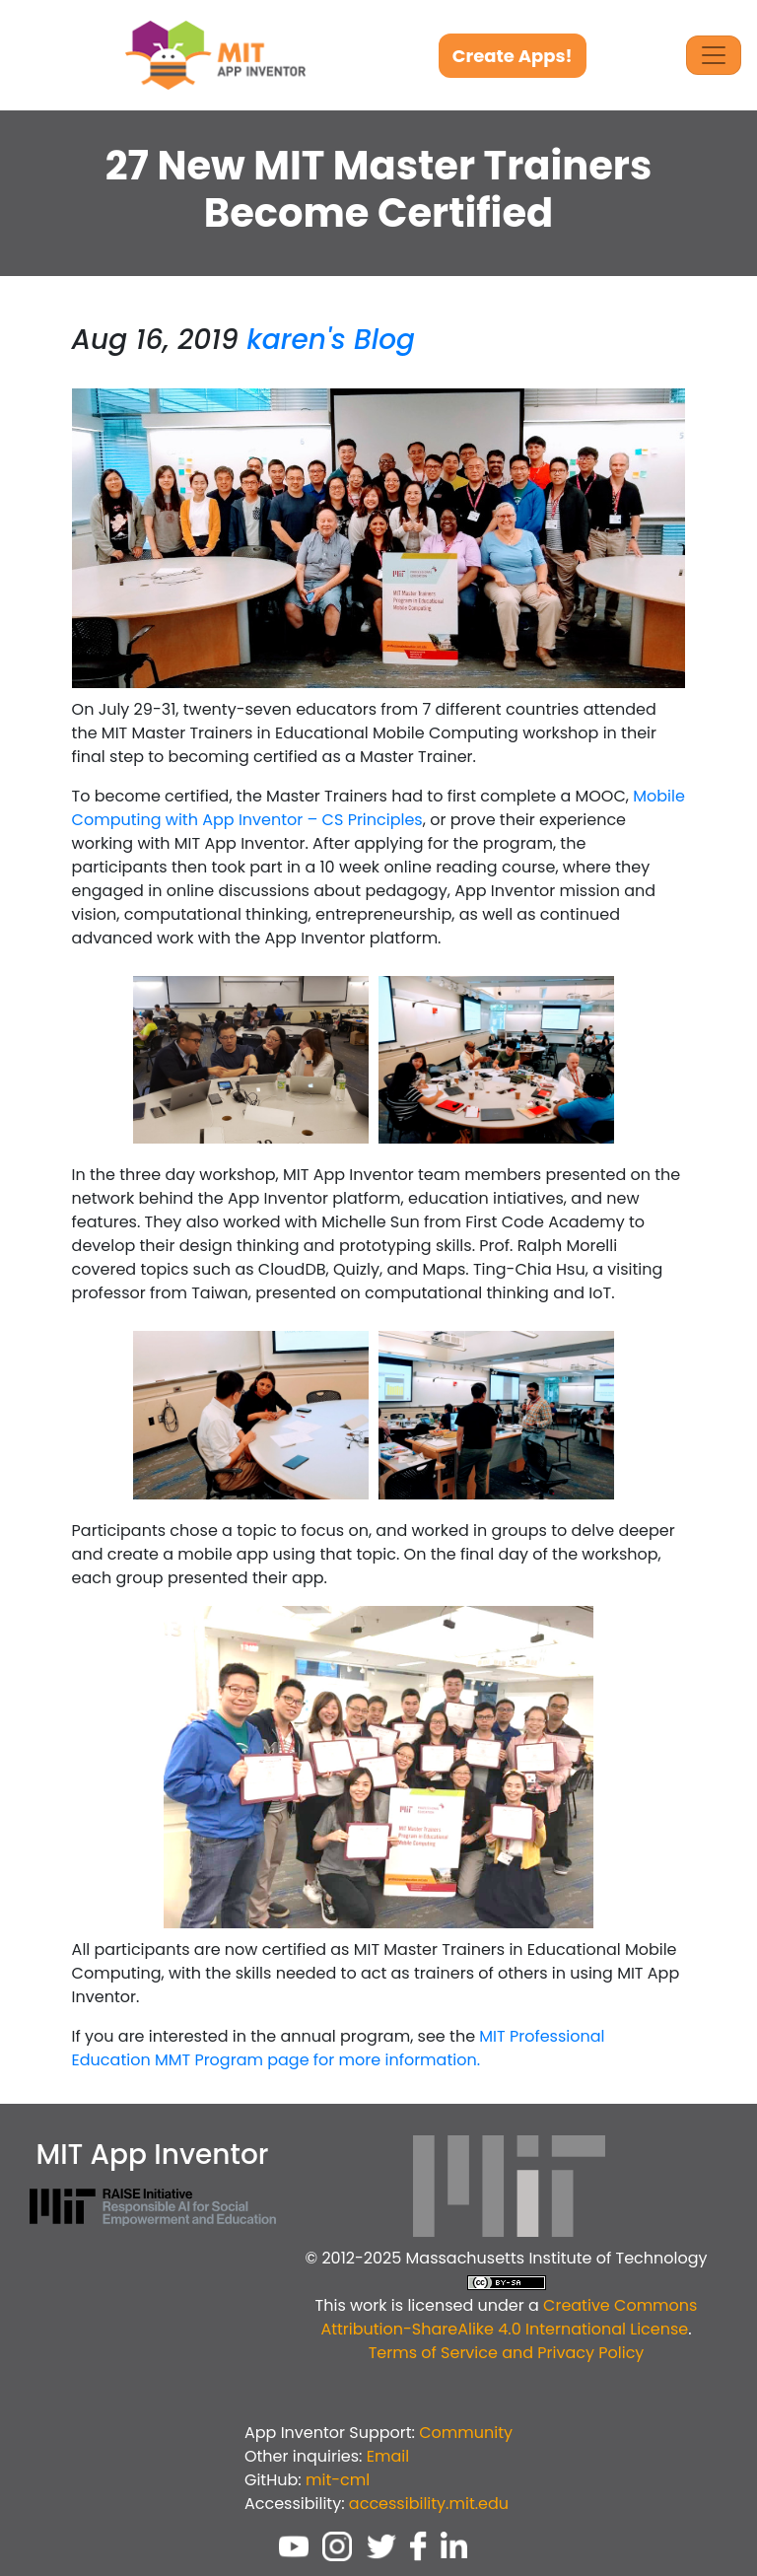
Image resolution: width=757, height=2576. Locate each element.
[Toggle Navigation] (713, 55)
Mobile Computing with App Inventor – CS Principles (378, 808)
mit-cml (338, 2480)
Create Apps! (512, 55)
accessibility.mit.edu (429, 2503)
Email (388, 2456)
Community (466, 2432)
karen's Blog (330, 339)
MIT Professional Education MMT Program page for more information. (338, 2048)
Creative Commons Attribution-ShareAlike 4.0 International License (508, 2317)
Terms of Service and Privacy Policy (507, 2352)
